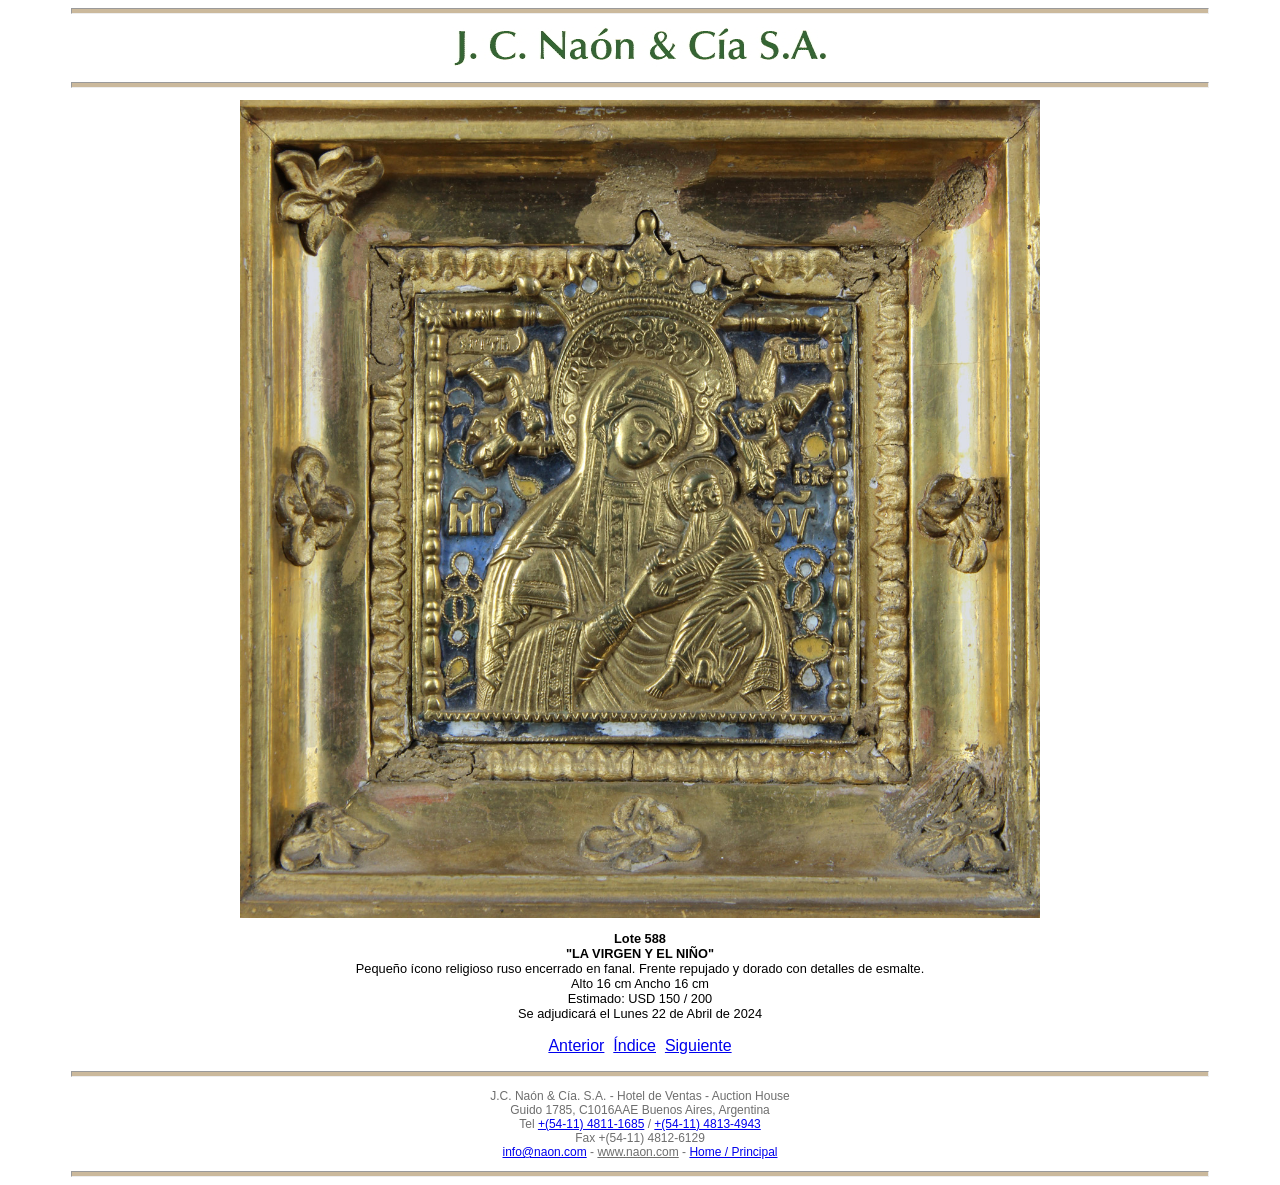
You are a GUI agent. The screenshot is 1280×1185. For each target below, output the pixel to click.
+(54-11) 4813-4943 (707, 1124)
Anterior (576, 1045)
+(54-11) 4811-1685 (591, 1124)
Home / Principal (733, 1152)
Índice (634, 1045)
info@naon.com (545, 1152)
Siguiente (698, 1045)
